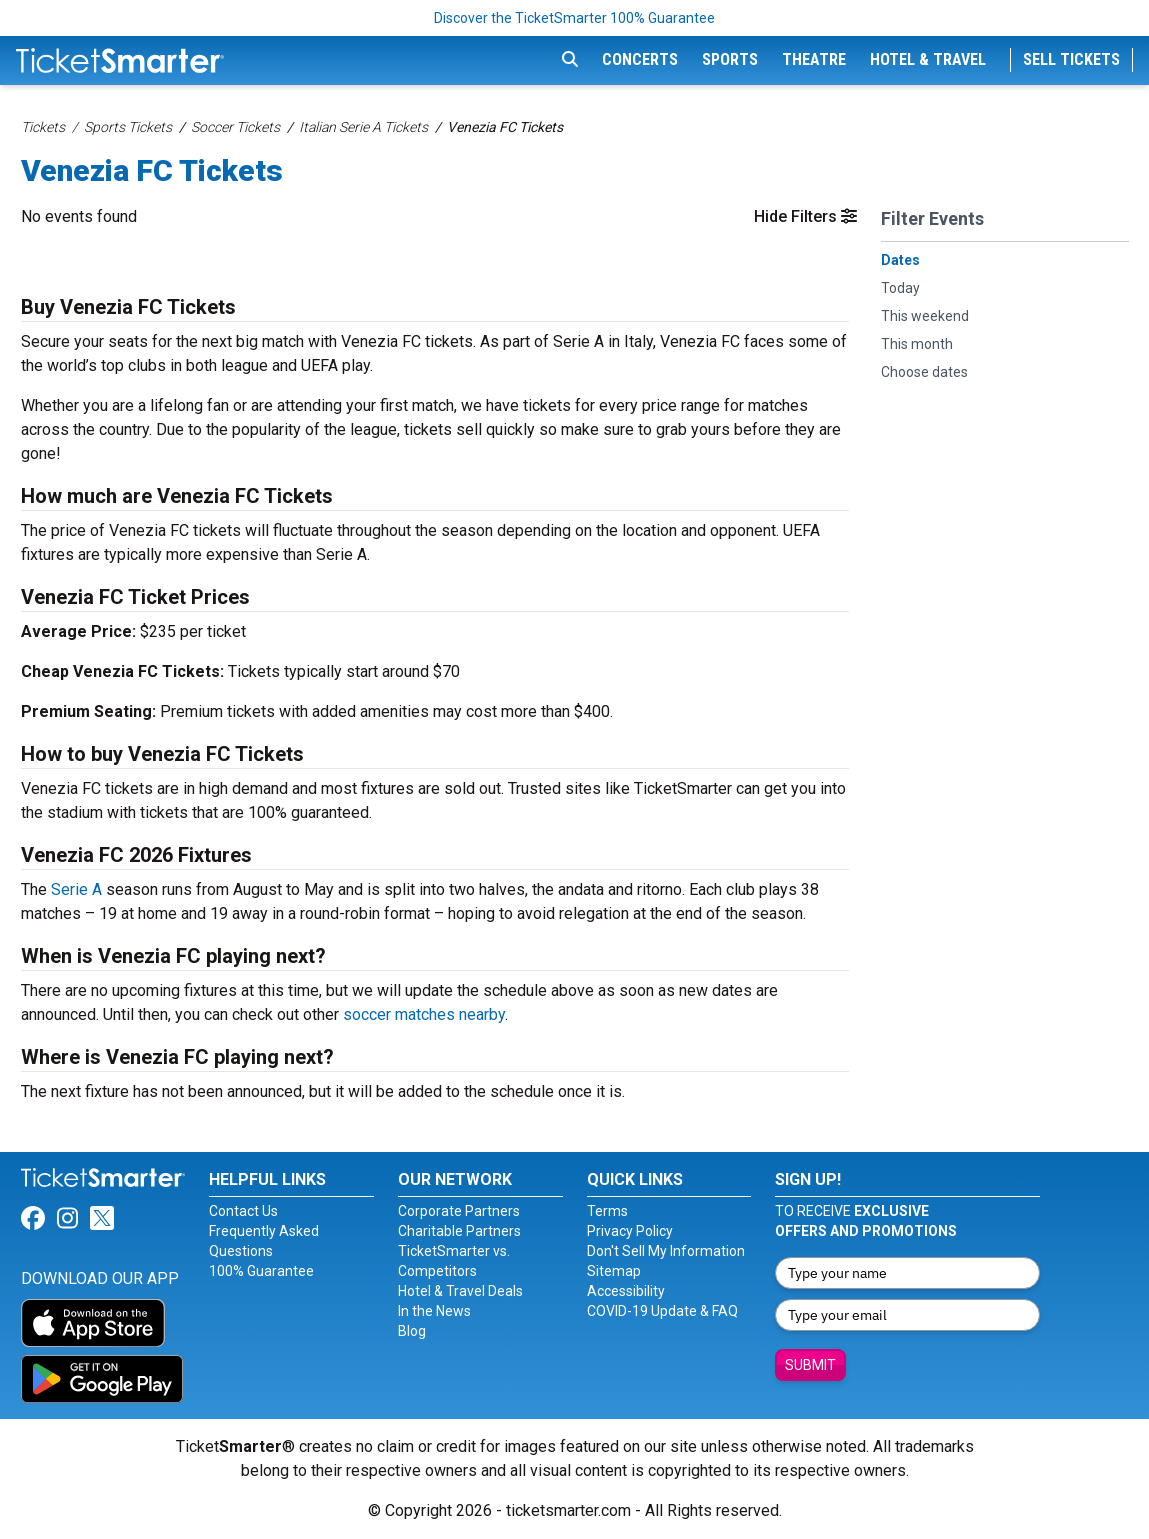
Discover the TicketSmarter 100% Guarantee (574, 18)
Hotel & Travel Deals (460, 1291)
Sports (730, 59)
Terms (607, 1211)
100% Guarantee (261, 1271)
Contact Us (243, 1211)
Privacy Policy (630, 1231)
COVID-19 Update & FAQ (662, 1311)
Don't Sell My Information (666, 1251)
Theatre (814, 59)
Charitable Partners (459, 1231)
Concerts (640, 59)
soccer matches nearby (424, 1014)
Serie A (76, 889)
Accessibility (626, 1291)
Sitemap (614, 1271)
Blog (412, 1331)
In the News (434, 1311)
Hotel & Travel (928, 59)
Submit (810, 1365)
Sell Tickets (1071, 59)
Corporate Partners (459, 1211)
